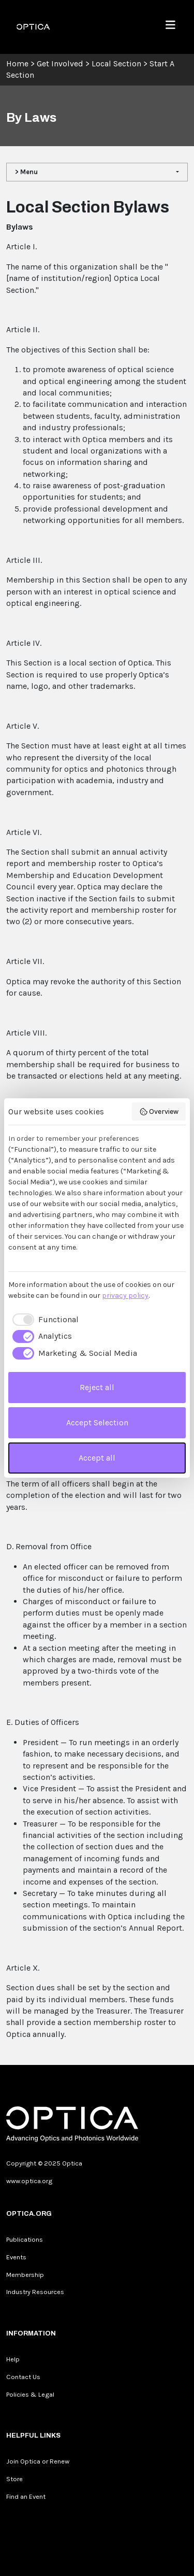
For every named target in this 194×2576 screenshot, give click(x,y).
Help (13, 2359)
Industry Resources (35, 2292)
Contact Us (23, 2377)
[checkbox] (43, 1319)
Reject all (97, 1387)
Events (16, 2257)
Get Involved (60, 63)
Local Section (116, 63)
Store (14, 2479)
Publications (24, 2239)
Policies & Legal (30, 2394)
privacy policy (125, 1295)
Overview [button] (159, 1111)
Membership (25, 2274)
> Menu (26, 172)
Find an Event (26, 2496)
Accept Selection (97, 1422)
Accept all (97, 1458)
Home (17, 63)
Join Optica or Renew (37, 2461)
